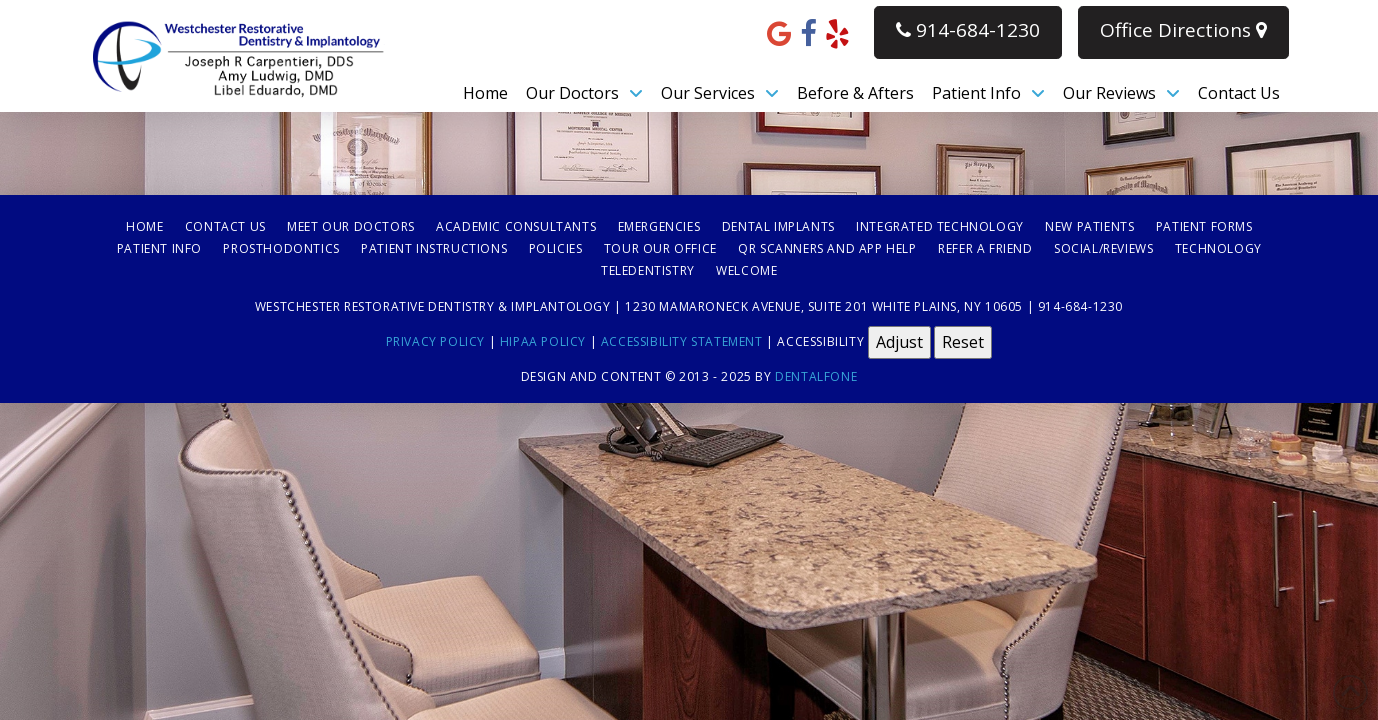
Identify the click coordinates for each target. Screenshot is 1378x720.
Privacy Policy (435, 340)
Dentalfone (816, 376)
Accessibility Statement (682, 340)
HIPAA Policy (543, 340)
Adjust (899, 342)
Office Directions (1183, 30)
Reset (963, 342)
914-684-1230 (968, 30)
